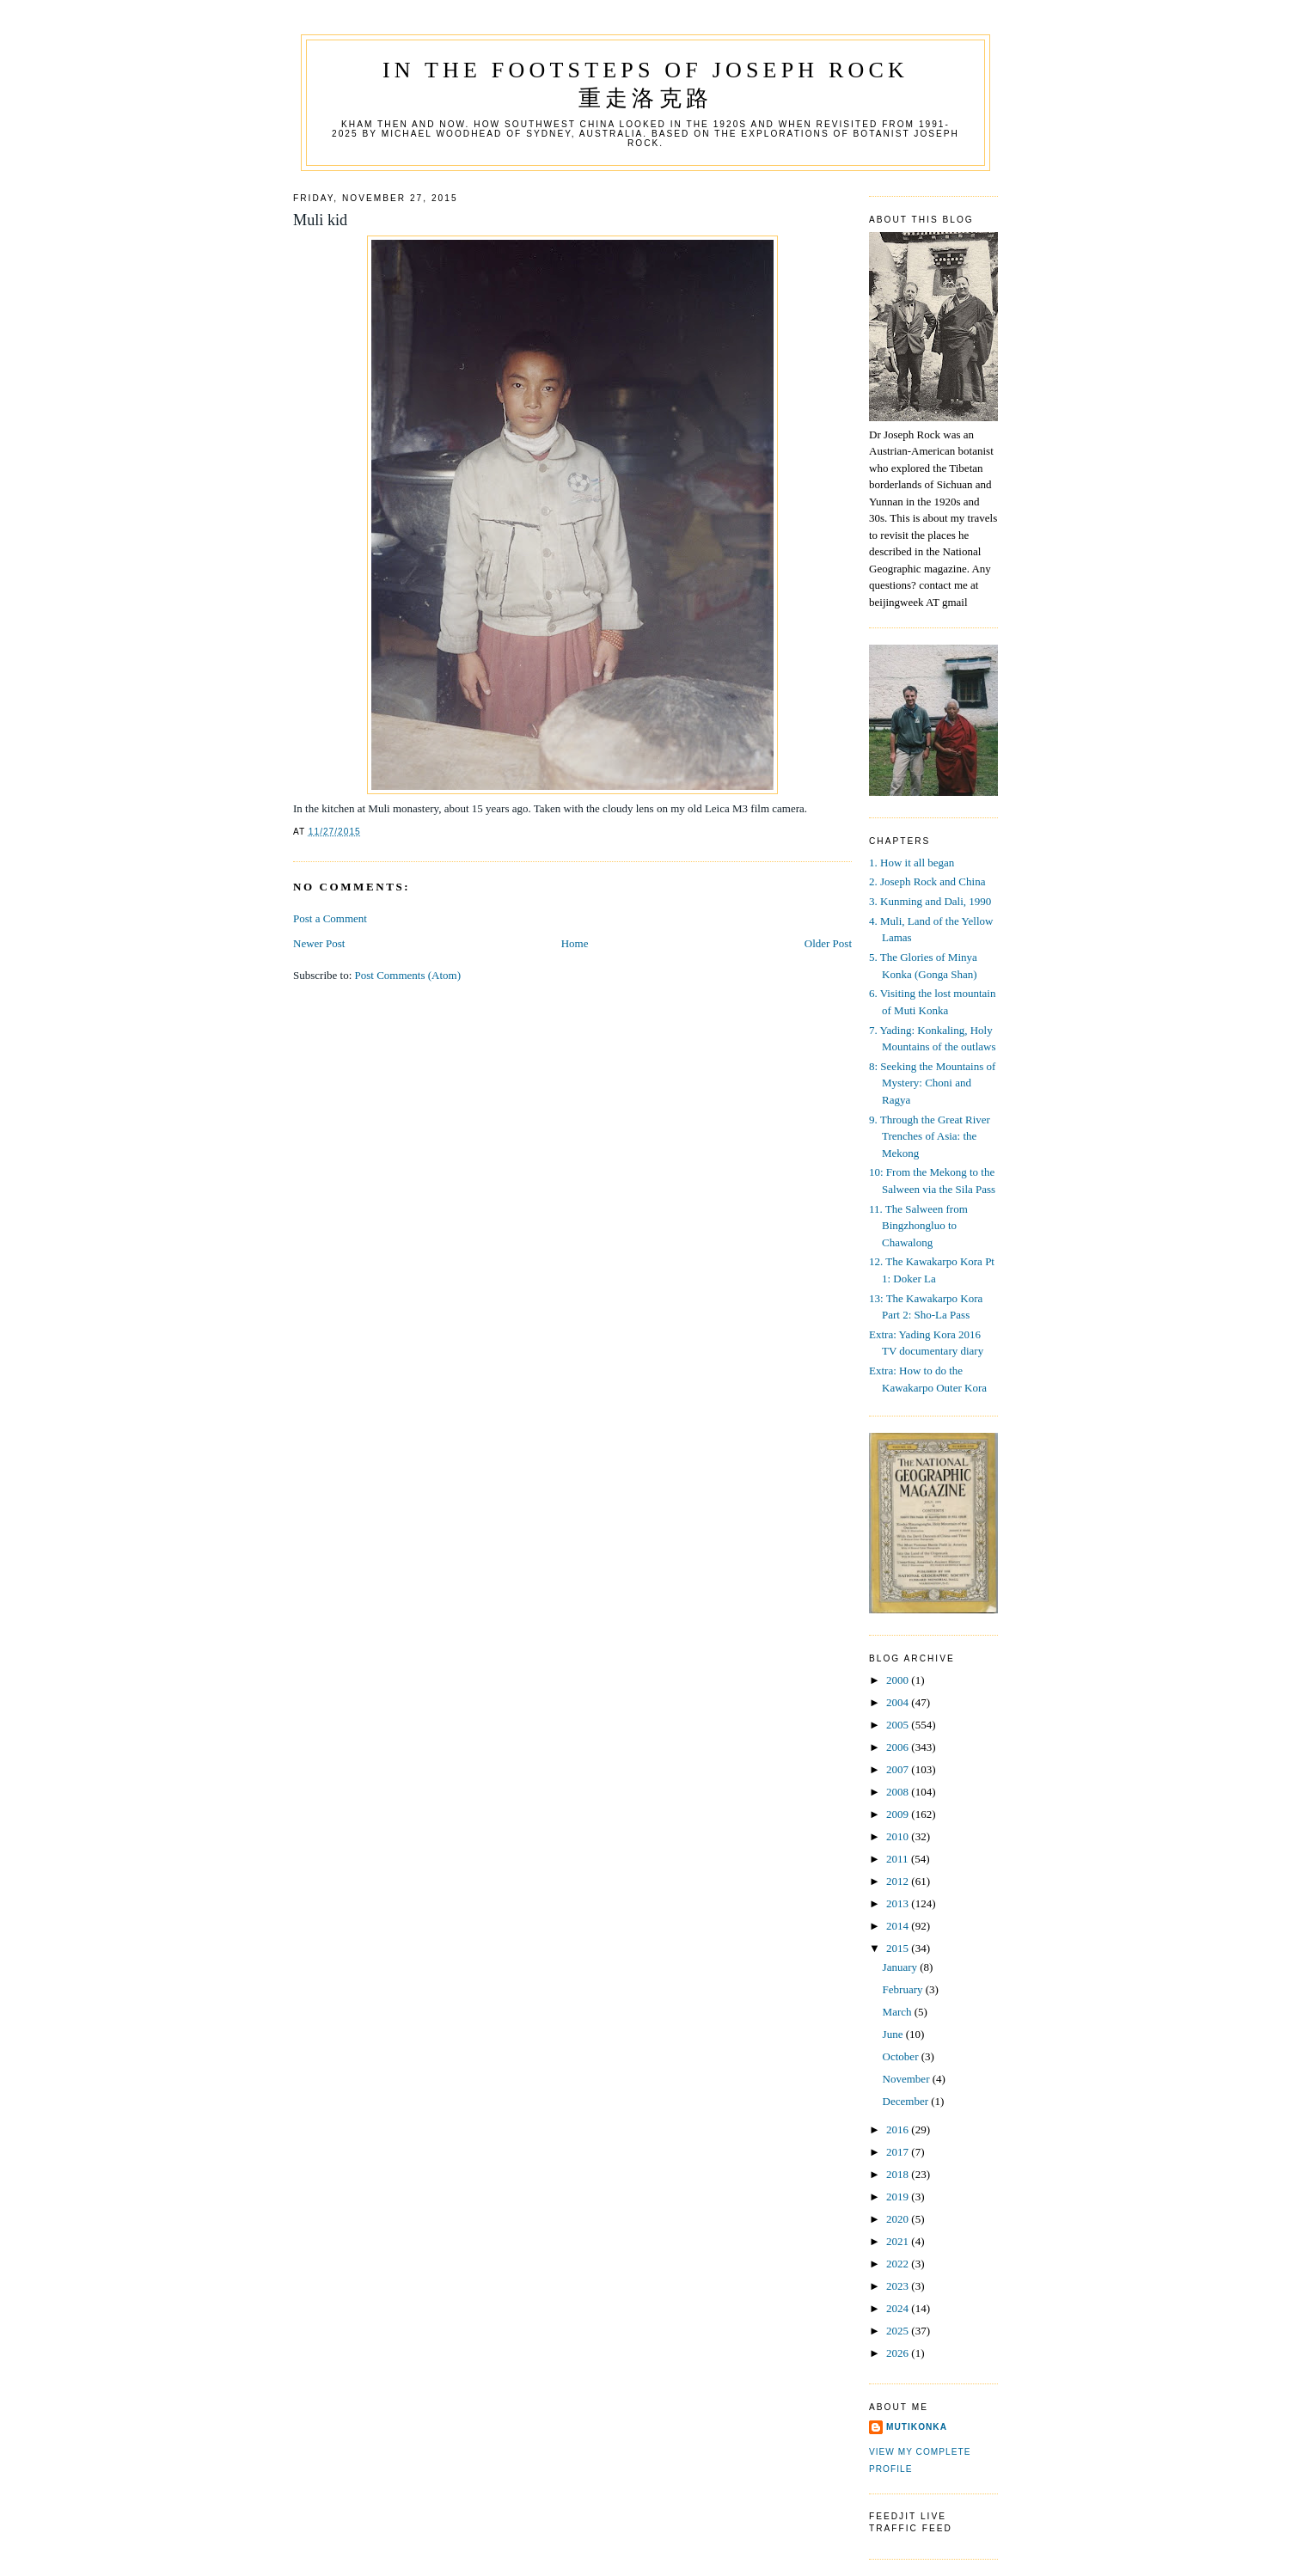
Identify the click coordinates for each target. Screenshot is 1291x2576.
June (894, 2034)
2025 (898, 2330)
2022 (898, 2263)
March (899, 2011)
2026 (898, 2353)
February (904, 1989)
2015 (898, 1948)
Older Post (828, 943)
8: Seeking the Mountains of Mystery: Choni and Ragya (932, 1083)
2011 (898, 1858)
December (907, 2101)
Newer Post (319, 943)
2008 (898, 1791)
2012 (898, 1881)
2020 (898, 2218)
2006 (898, 1747)
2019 (898, 2196)
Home (575, 943)
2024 (898, 2308)
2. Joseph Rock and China (927, 881)
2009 (898, 1814)
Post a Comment (330, 918)
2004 (898, 1702)
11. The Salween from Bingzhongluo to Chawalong (918, 1225)
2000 (898, 1679)
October (902, 2056)
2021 (898, 2241)
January (902, 1967)
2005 (898, 1724)
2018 (898, 2174)
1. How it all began (911, 862)
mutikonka (916, 2427)
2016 (898, 2129)
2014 (898, 1925)
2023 (898, 2285)
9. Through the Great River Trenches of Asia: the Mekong (929, 1136)
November (908, 2078)
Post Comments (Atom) (408, 975)
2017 (898, 2151)
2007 (898, 1769)
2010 (898, 1836)
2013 (898, 1903)
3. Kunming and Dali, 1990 (930, 901)
